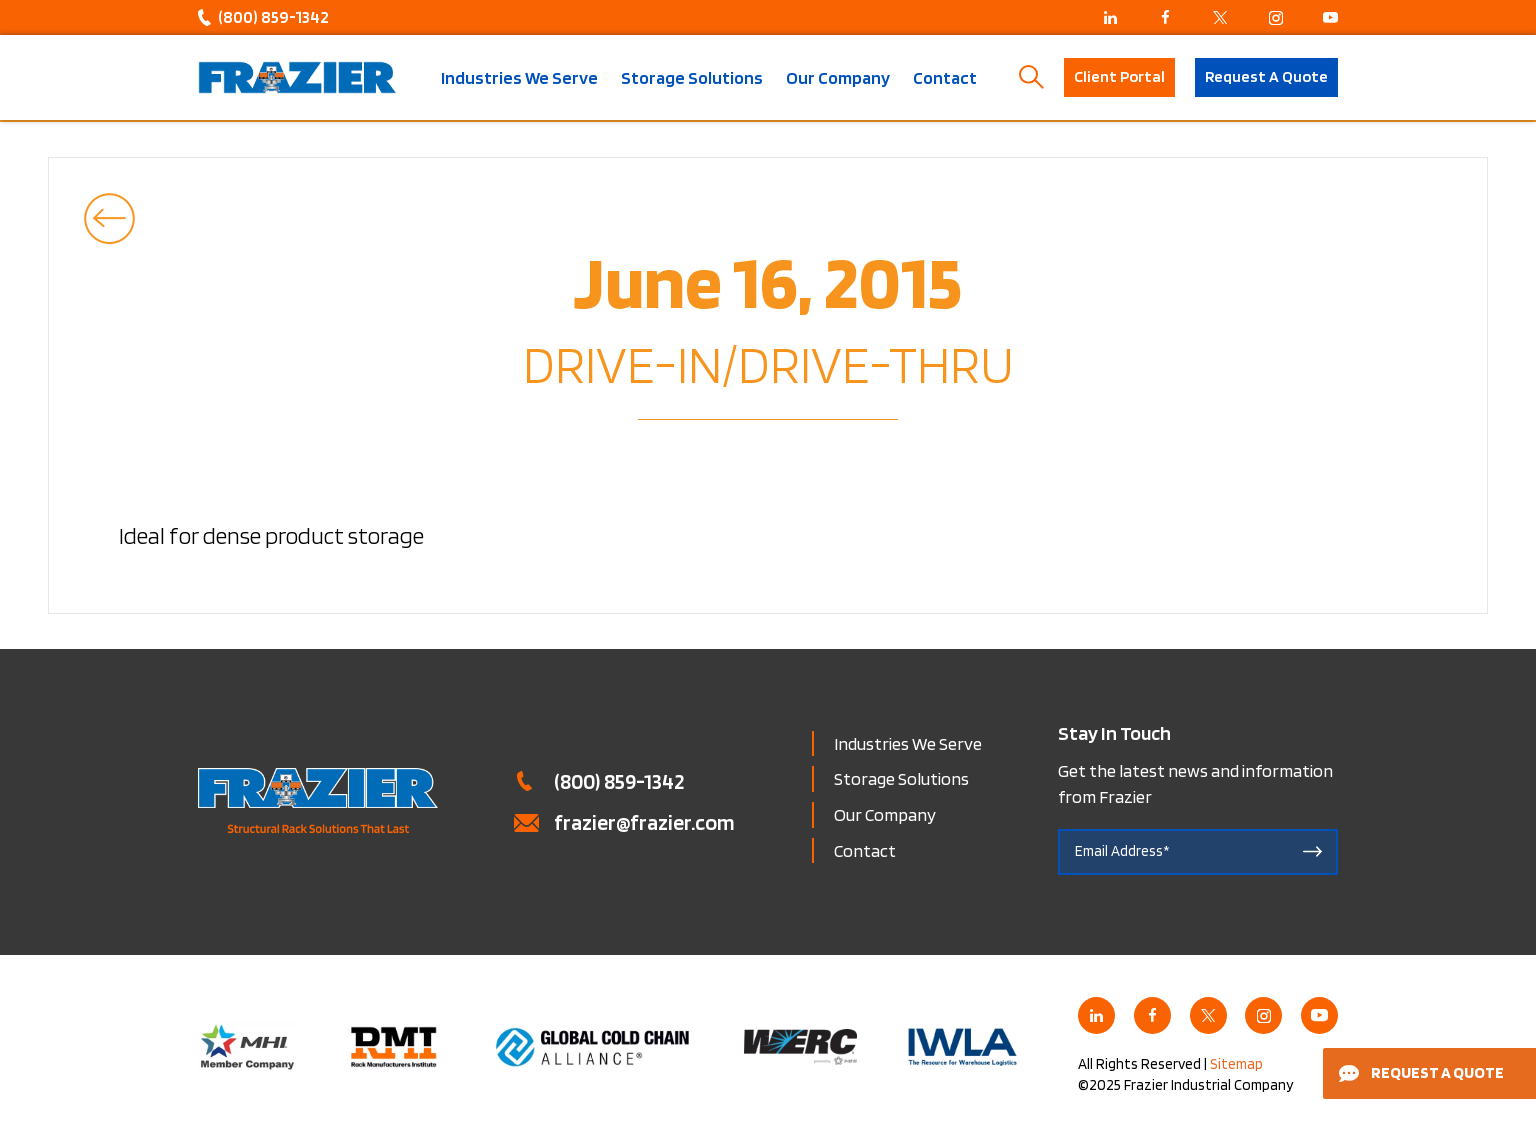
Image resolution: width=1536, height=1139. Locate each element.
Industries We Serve (519, 78)
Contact (945, 78)
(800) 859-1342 (273, 17)
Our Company (838, 78)
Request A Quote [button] (1266, 76)
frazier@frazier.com (644, 822)
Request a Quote (1421, 1072)
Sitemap (1236, 1064)
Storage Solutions (692, 78)
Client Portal (1119, 76)
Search (1031, 77)
